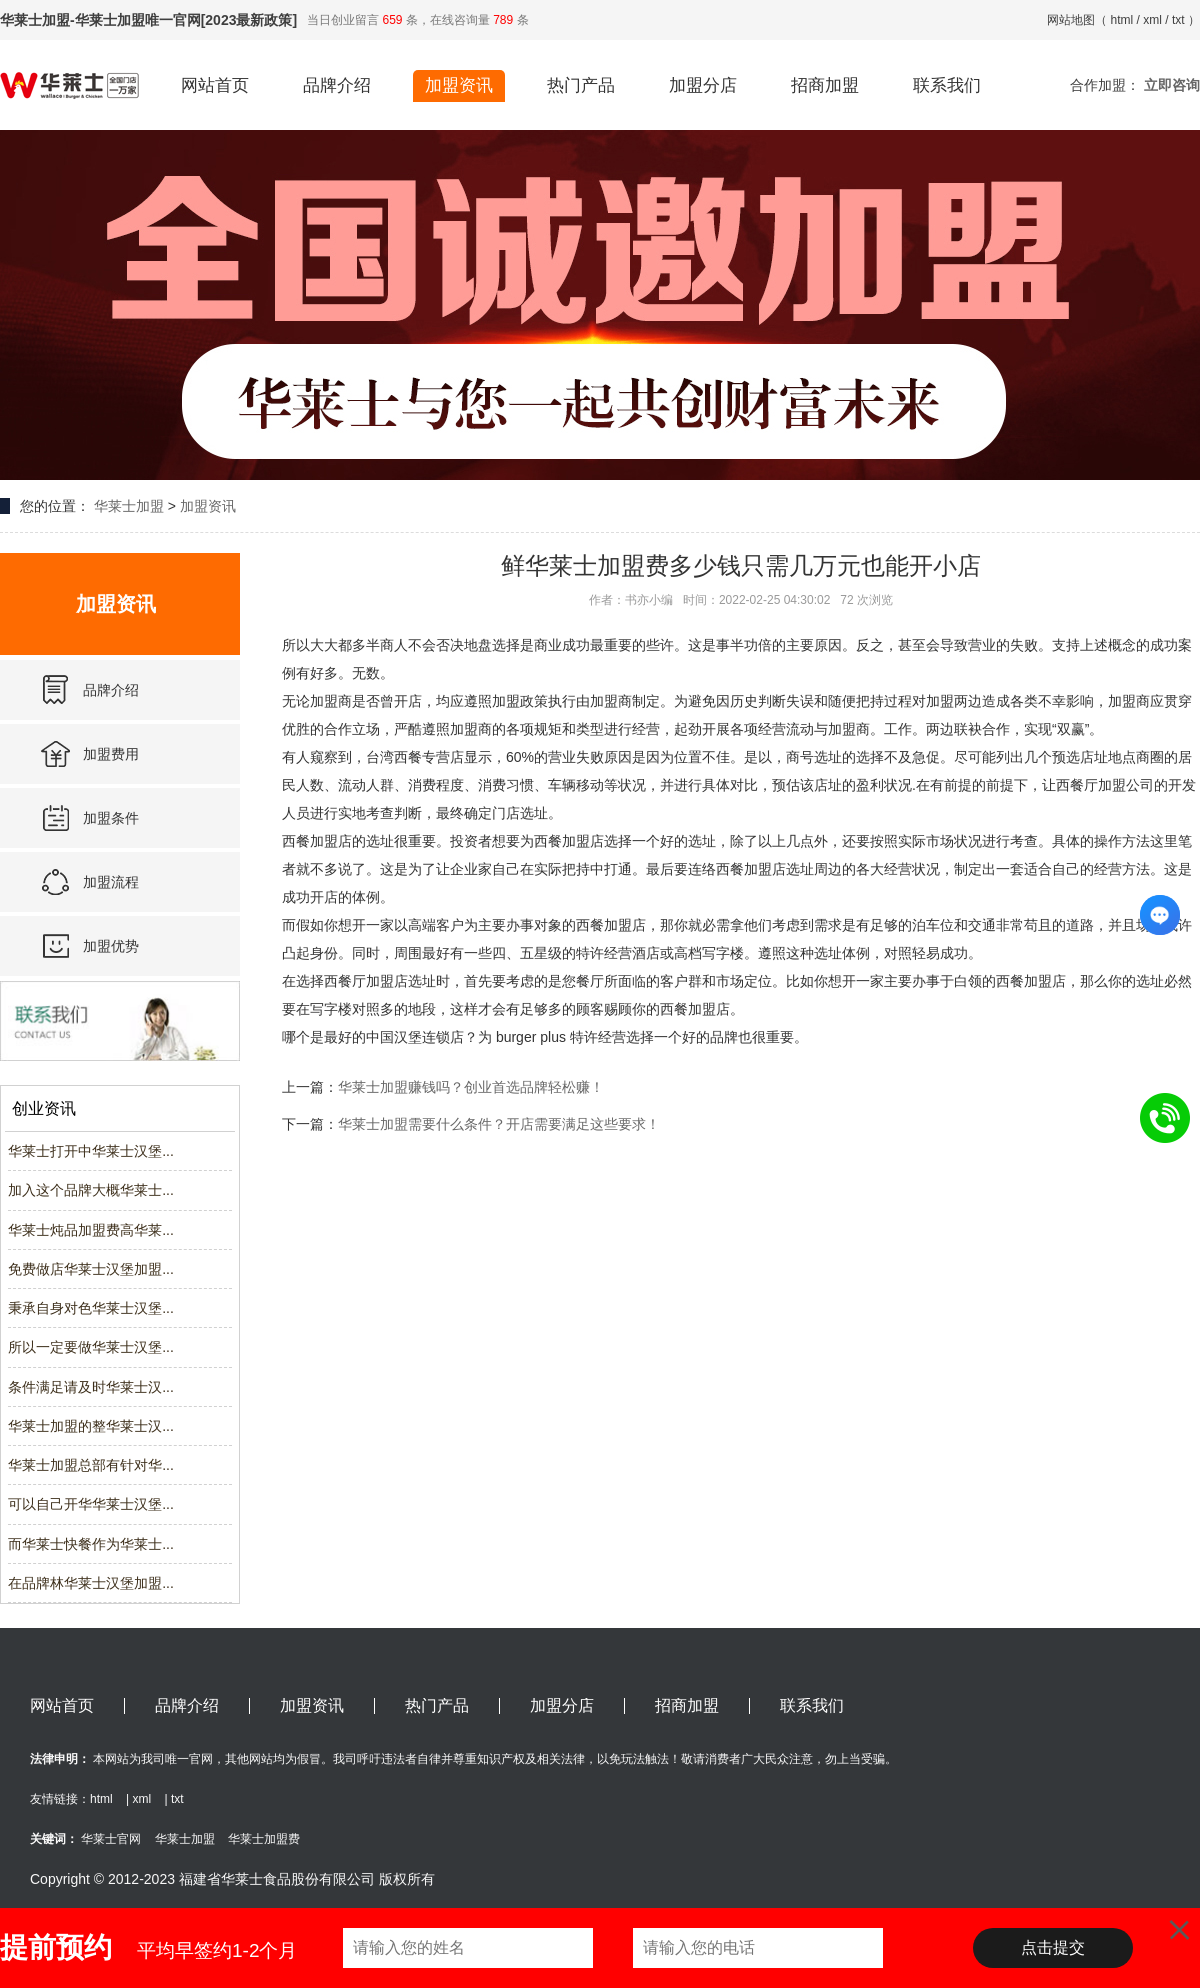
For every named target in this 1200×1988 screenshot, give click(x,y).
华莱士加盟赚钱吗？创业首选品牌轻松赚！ (471, 1087)
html (1122, 20)
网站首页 (215, 85)
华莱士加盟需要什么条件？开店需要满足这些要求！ (499, 1124)
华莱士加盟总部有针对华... (91, 1465)
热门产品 (581, 85)
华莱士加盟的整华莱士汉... (91, 1426)
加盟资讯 (459, 85)
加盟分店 (703, 85)
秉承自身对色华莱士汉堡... (91, 1308)
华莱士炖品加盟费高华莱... (91, 1230)
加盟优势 (111, 946)
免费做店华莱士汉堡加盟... (91, 1269)
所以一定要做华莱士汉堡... (91, 1347)
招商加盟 (825, 85)
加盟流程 (111, 882)
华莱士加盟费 (264, 1839)
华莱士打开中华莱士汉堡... (91, 1151)
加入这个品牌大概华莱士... (91, 1190)
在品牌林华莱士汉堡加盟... (91, 1583)
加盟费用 (111, 754)
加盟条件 (111, 818)
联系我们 (947, 85)
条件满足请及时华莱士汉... (91, 1387)
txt (1178, 20)
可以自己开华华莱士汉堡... (91, 1504)
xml (1152, 20)
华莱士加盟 (129, 506)
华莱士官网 (111, 1839)
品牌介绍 (337, 85)
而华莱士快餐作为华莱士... (91, 1544)
